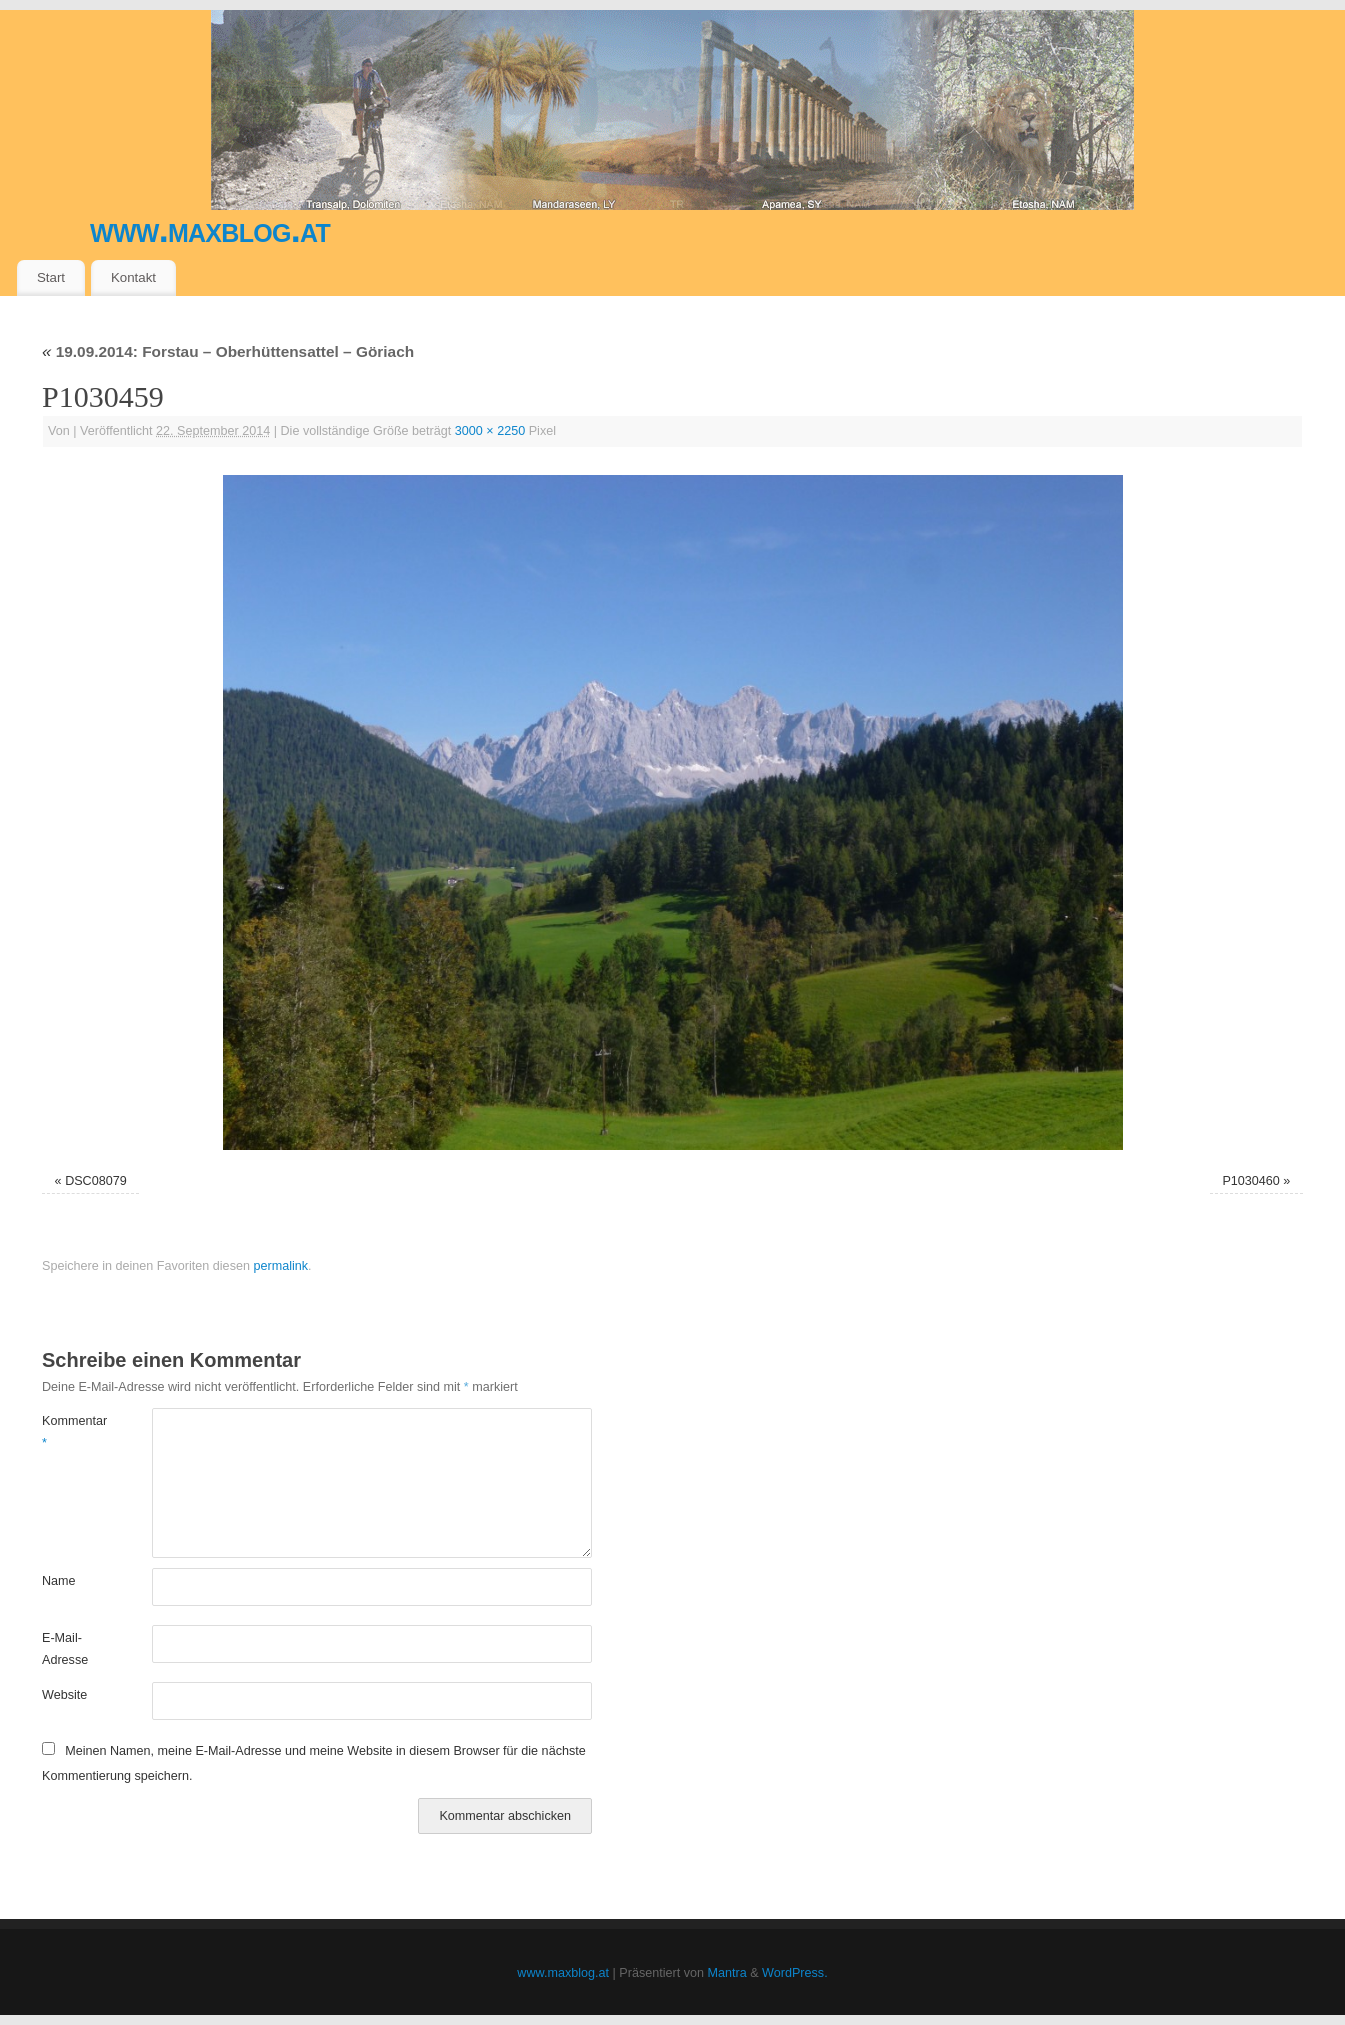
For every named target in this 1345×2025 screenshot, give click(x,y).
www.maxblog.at (210, 229)
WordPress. (795, 1973)
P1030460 (1250, 1181)
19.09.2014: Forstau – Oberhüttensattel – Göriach (228, 351)
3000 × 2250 (490, 431)
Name (59, 1581)
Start (51, 277)
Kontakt (133, 277)
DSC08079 (96, 1181)
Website (64, 1695)
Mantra (727, 1973)
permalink (280, 1266)
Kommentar (69, 1431)
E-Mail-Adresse (65, 1648)
